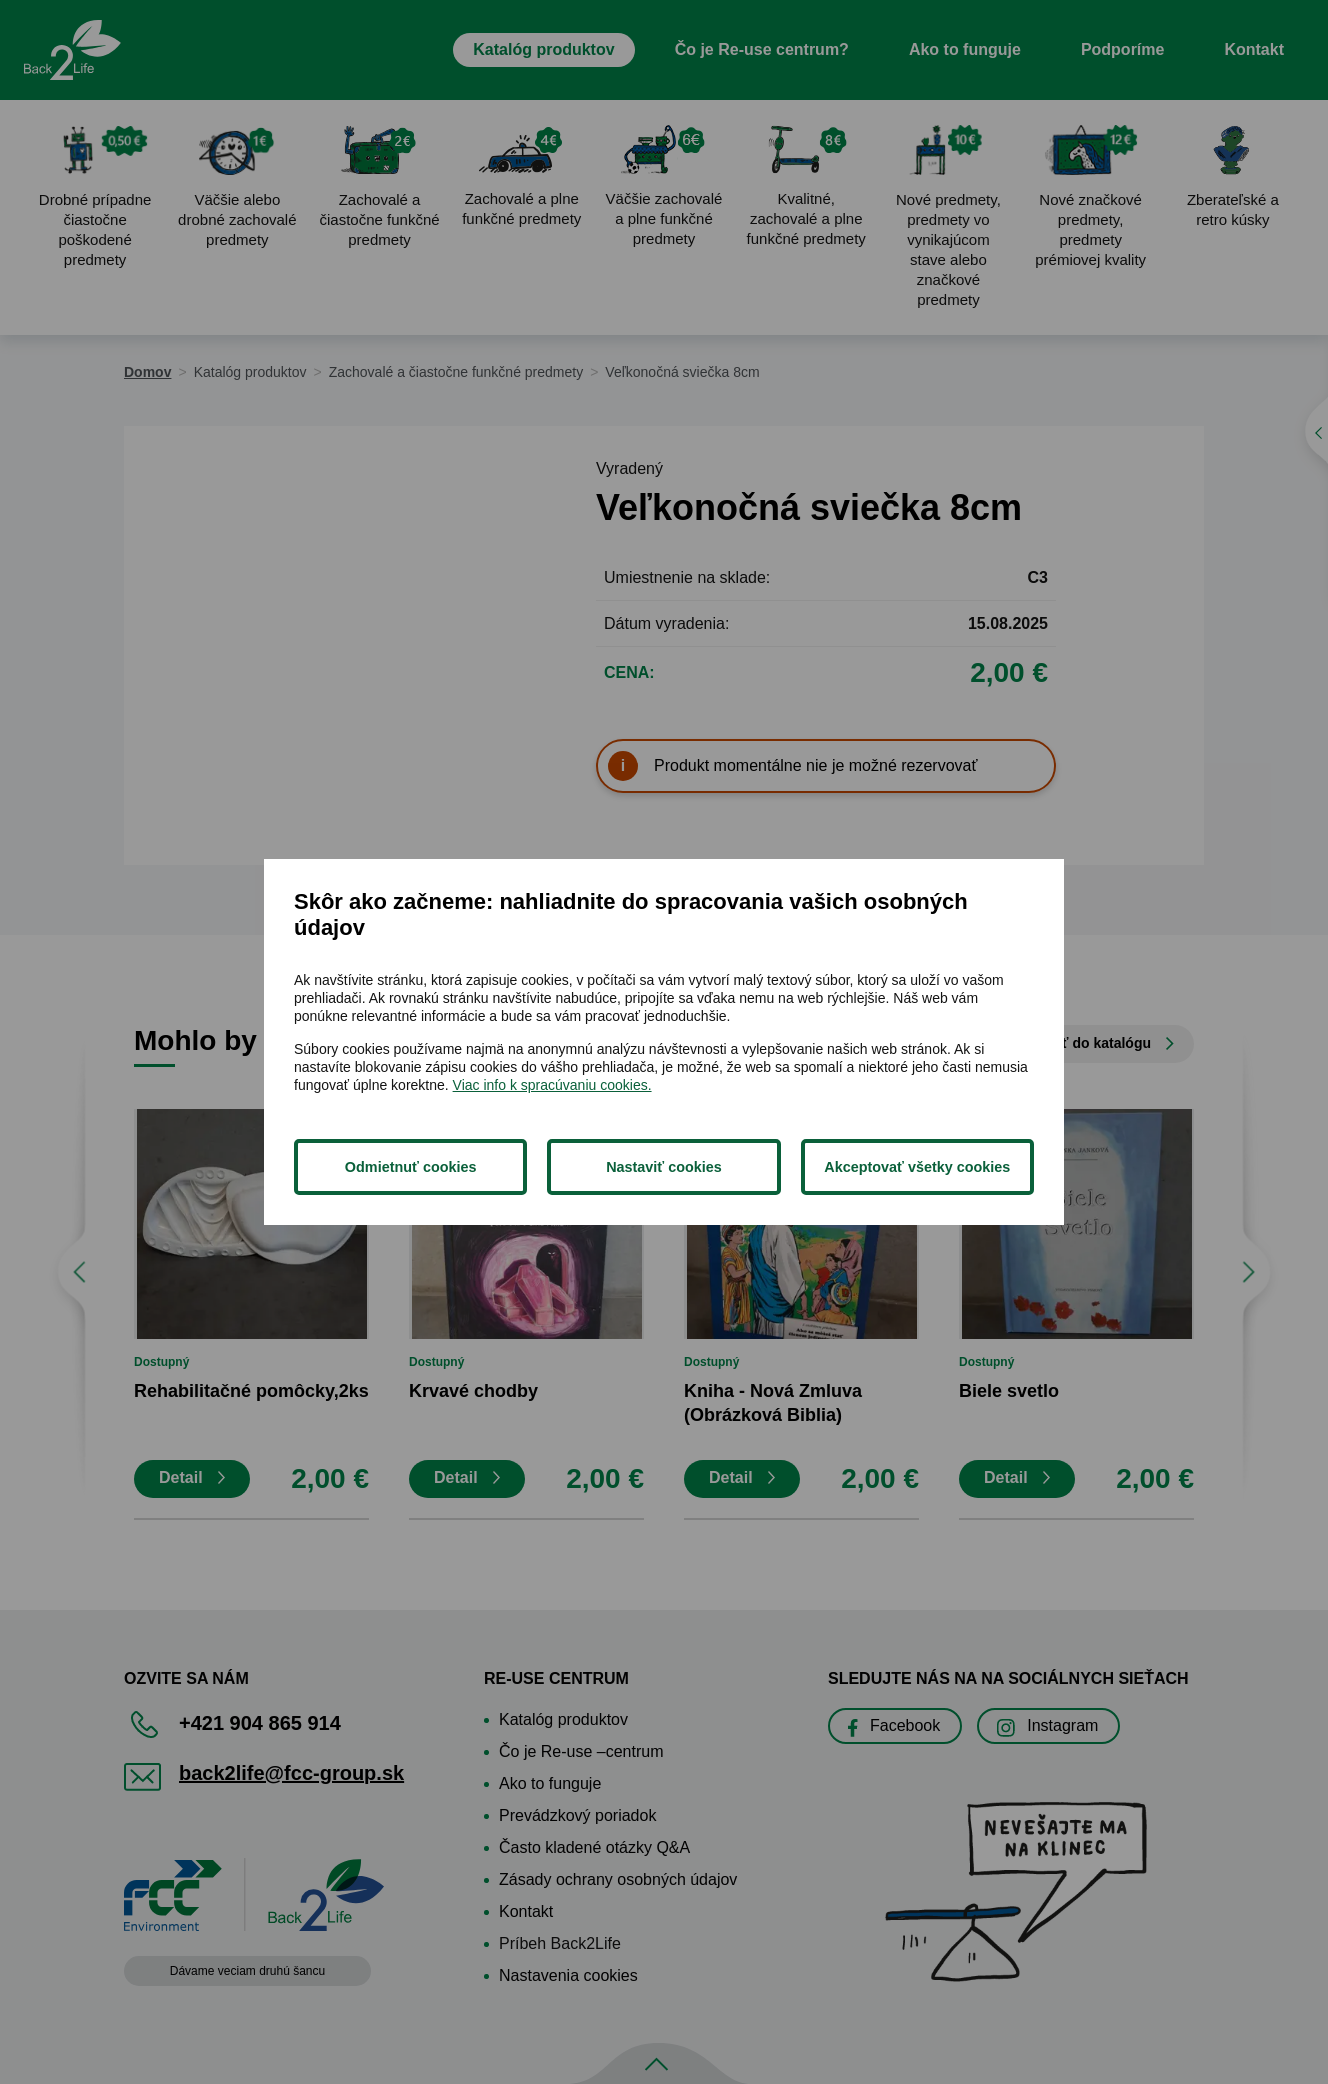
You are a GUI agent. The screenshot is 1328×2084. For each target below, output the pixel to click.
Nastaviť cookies (664, 1167)
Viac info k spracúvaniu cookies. (552, 1085)
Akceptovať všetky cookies (917, 1167)
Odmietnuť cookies (411, 1167)
